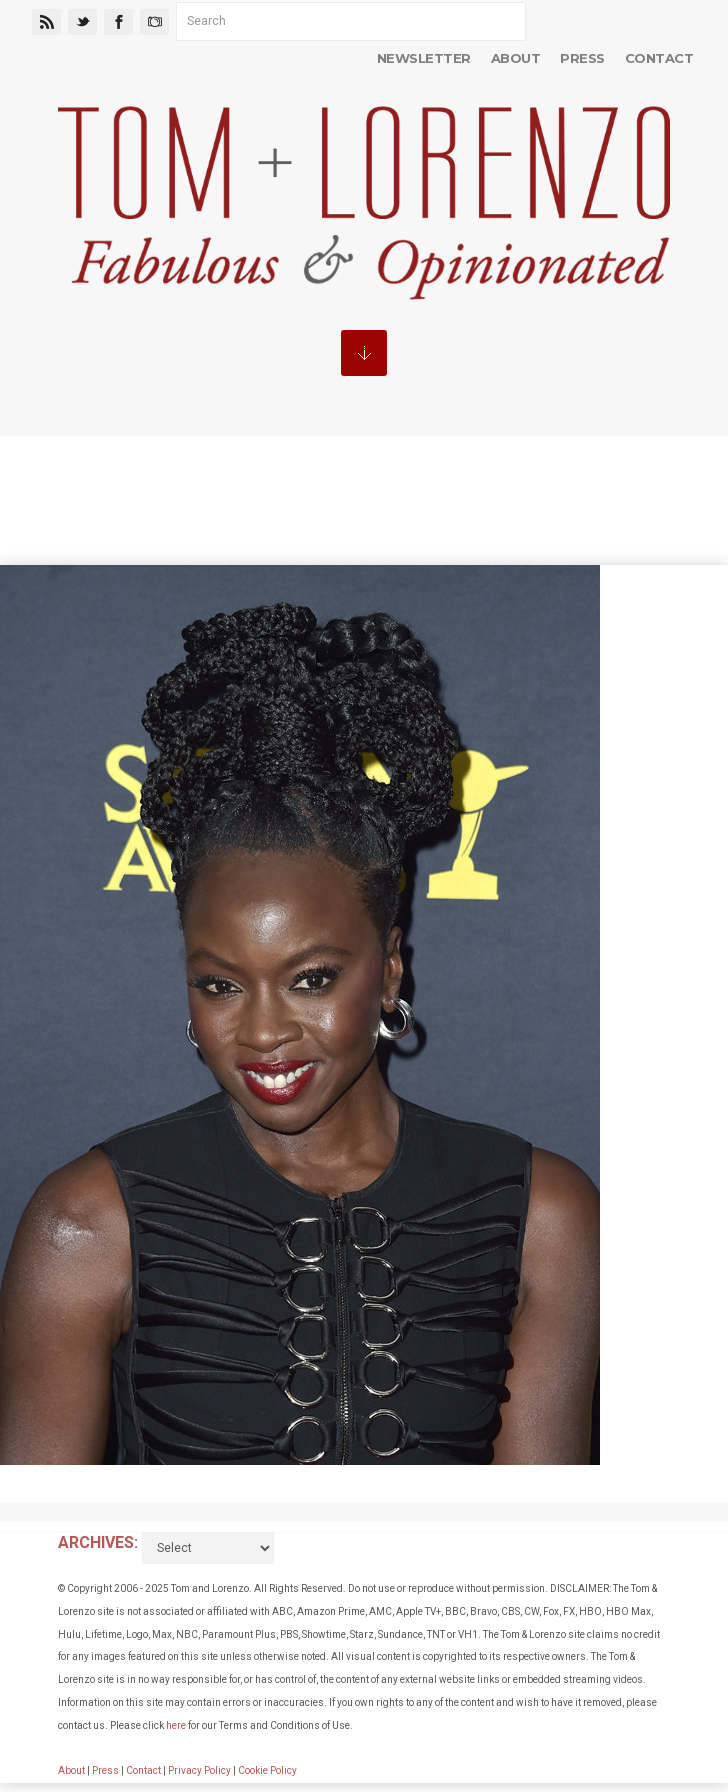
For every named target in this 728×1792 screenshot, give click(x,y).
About (515, 58)
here (176, 1725)
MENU (364, 353)
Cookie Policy (267, 1770)
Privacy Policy (199, 1770)
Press (582, 58)
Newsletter (424, 58)
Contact (659, 58)
